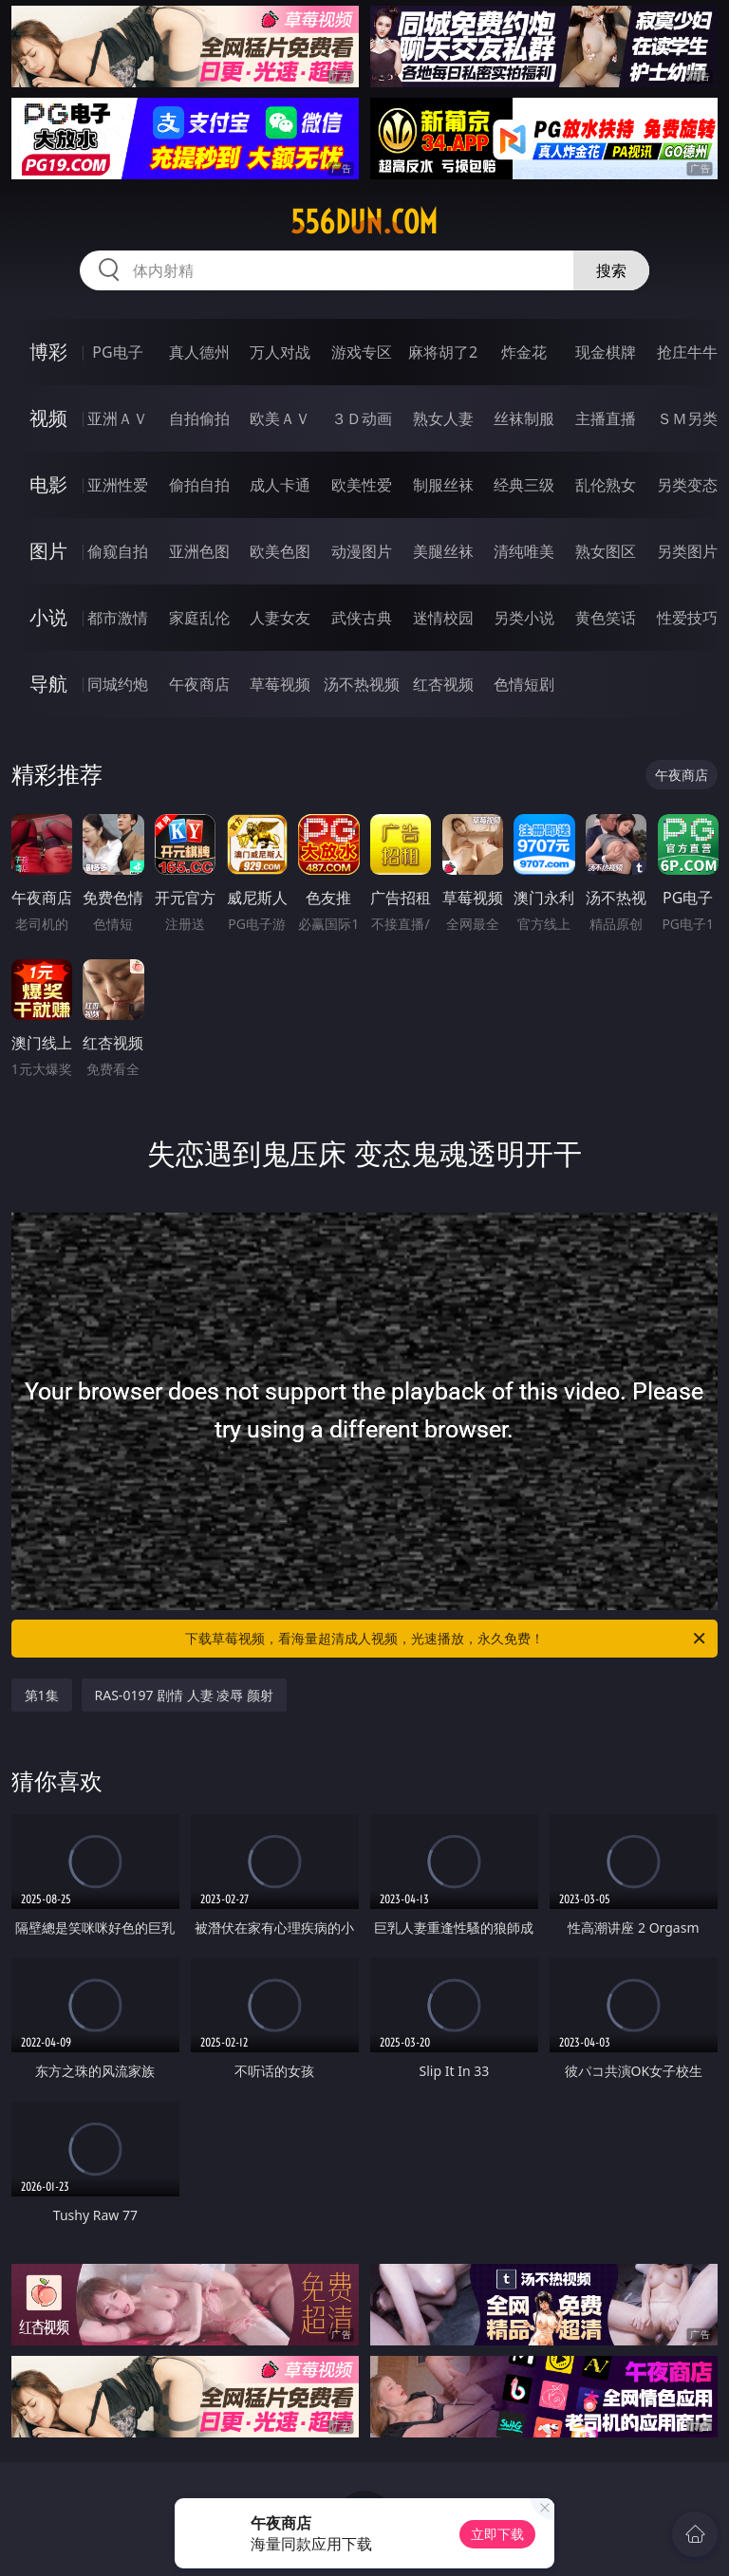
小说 (48, 617)
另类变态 (687, 484)
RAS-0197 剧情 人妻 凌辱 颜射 (184, 1695)
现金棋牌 (605, 352)
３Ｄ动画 (361, 418)
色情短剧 (524, 684)
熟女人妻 (443, 418)
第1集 (42, 1695)
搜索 (611, 270)
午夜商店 (199, 684)
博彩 (48, 351)
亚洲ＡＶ (117, 418)
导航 (48, 683)
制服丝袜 (443, 484)
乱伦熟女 (605, 484)
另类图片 (687, 551)
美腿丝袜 (443, 551)
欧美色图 (280, 551)
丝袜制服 (524, 418)
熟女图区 (605, 551)
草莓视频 (280, 684)
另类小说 (524, 617)
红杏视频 (443, 684)
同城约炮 (117, 684)
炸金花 (524, 352)
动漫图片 (361, 551)
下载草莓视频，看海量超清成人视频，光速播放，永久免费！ (446, 1638)
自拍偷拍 (199, 418)
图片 (48, 551)
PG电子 (117, 352)
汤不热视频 (362, 684)
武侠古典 (361, 617)
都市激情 (117, 617)
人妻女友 (280, 617)
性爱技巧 (687, 617)
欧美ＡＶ (280, 418)
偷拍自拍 (199, 484)
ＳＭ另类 (687, 418)
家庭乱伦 (199, 617)
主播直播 (605, 418)
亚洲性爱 (117, 484)
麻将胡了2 (442, 352)
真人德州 (199, 352)
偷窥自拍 (117, 551)
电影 (48, 484)
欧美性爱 (361, 484)
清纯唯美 (524, 551)
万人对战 (280, 352)
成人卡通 (280, 484)
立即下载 (497, 2534)
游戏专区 (361, 352)
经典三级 (524, 484)
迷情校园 (443, 617)
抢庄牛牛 (687, 352)
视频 (48, 418)
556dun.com (364, 222)
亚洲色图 (199, 551)
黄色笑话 (605, 617)
